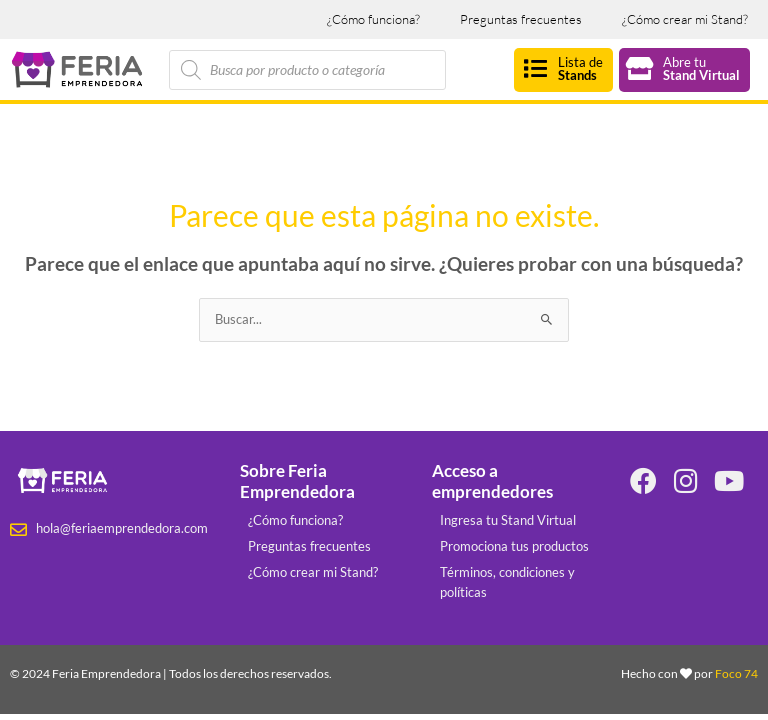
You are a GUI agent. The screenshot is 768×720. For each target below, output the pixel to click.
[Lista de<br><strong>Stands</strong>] (535, 68)
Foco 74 (736, 673)
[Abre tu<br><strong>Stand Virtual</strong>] (640, 68)
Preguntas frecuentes (521, 19)
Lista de (580, 68)
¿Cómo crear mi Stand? (685, 19)
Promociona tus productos (514, 546)
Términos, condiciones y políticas (507, 582)
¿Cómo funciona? (373, 19)
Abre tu (701, 68)
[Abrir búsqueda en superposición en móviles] (307, 70)
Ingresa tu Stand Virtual (508, 520)
